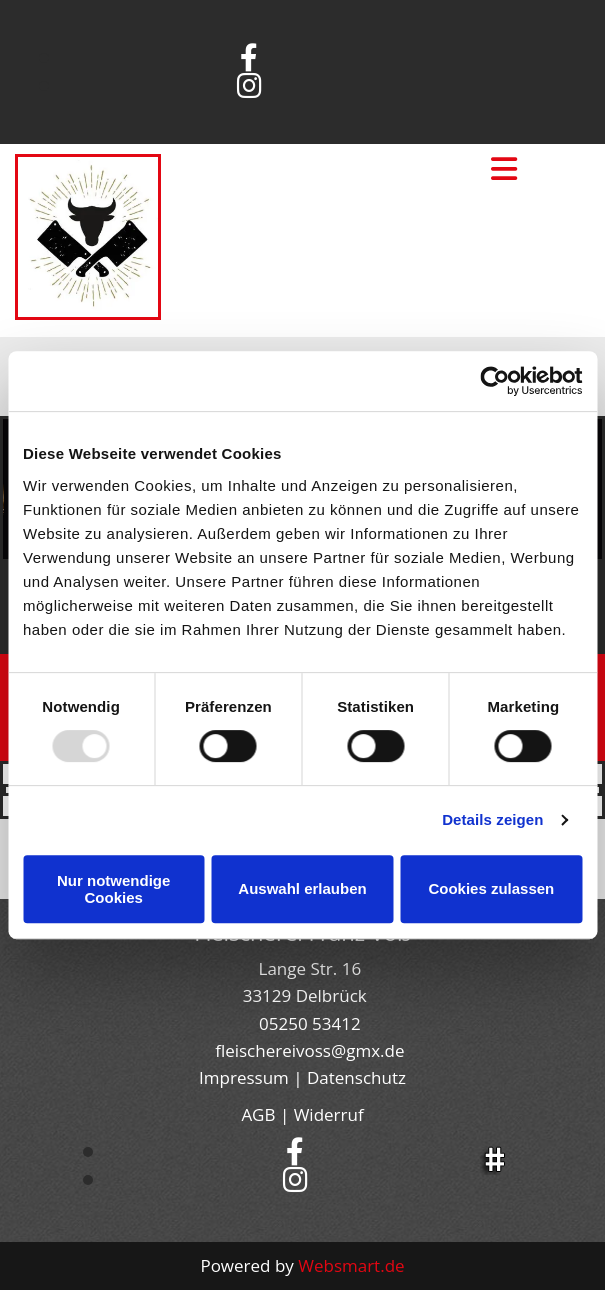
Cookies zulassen (491, 888)
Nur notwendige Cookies (113, 889)
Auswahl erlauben (302, 888)
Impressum (244, 1077)
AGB (258, 1114)
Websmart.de (351, 1265)
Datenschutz (356, 1077)
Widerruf (329, 1114)
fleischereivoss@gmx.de (309, 1050)
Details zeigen (492, 819)
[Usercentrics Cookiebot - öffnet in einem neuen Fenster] (494, 381)
